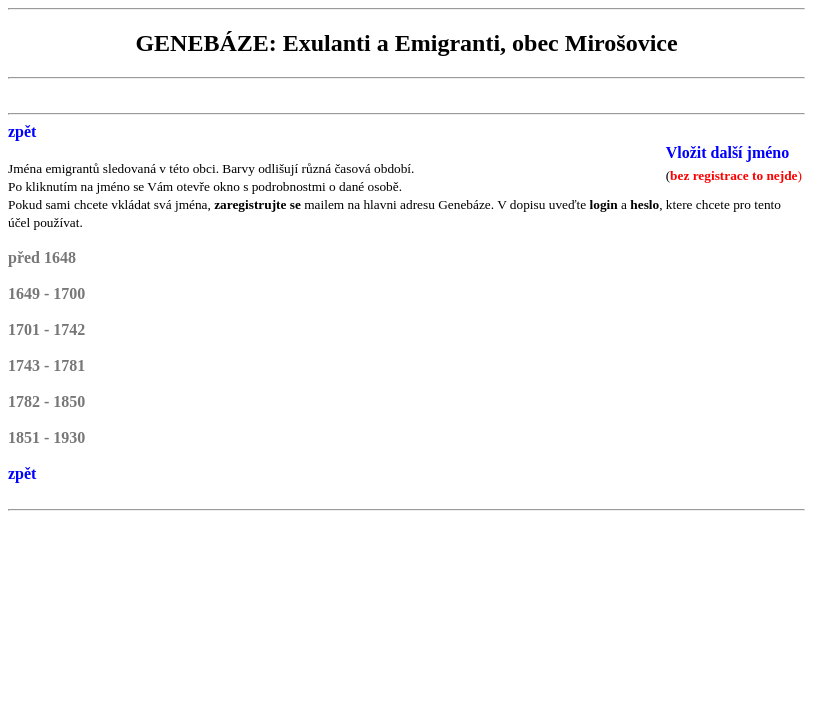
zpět (22, 131)
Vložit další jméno (728, 152)
